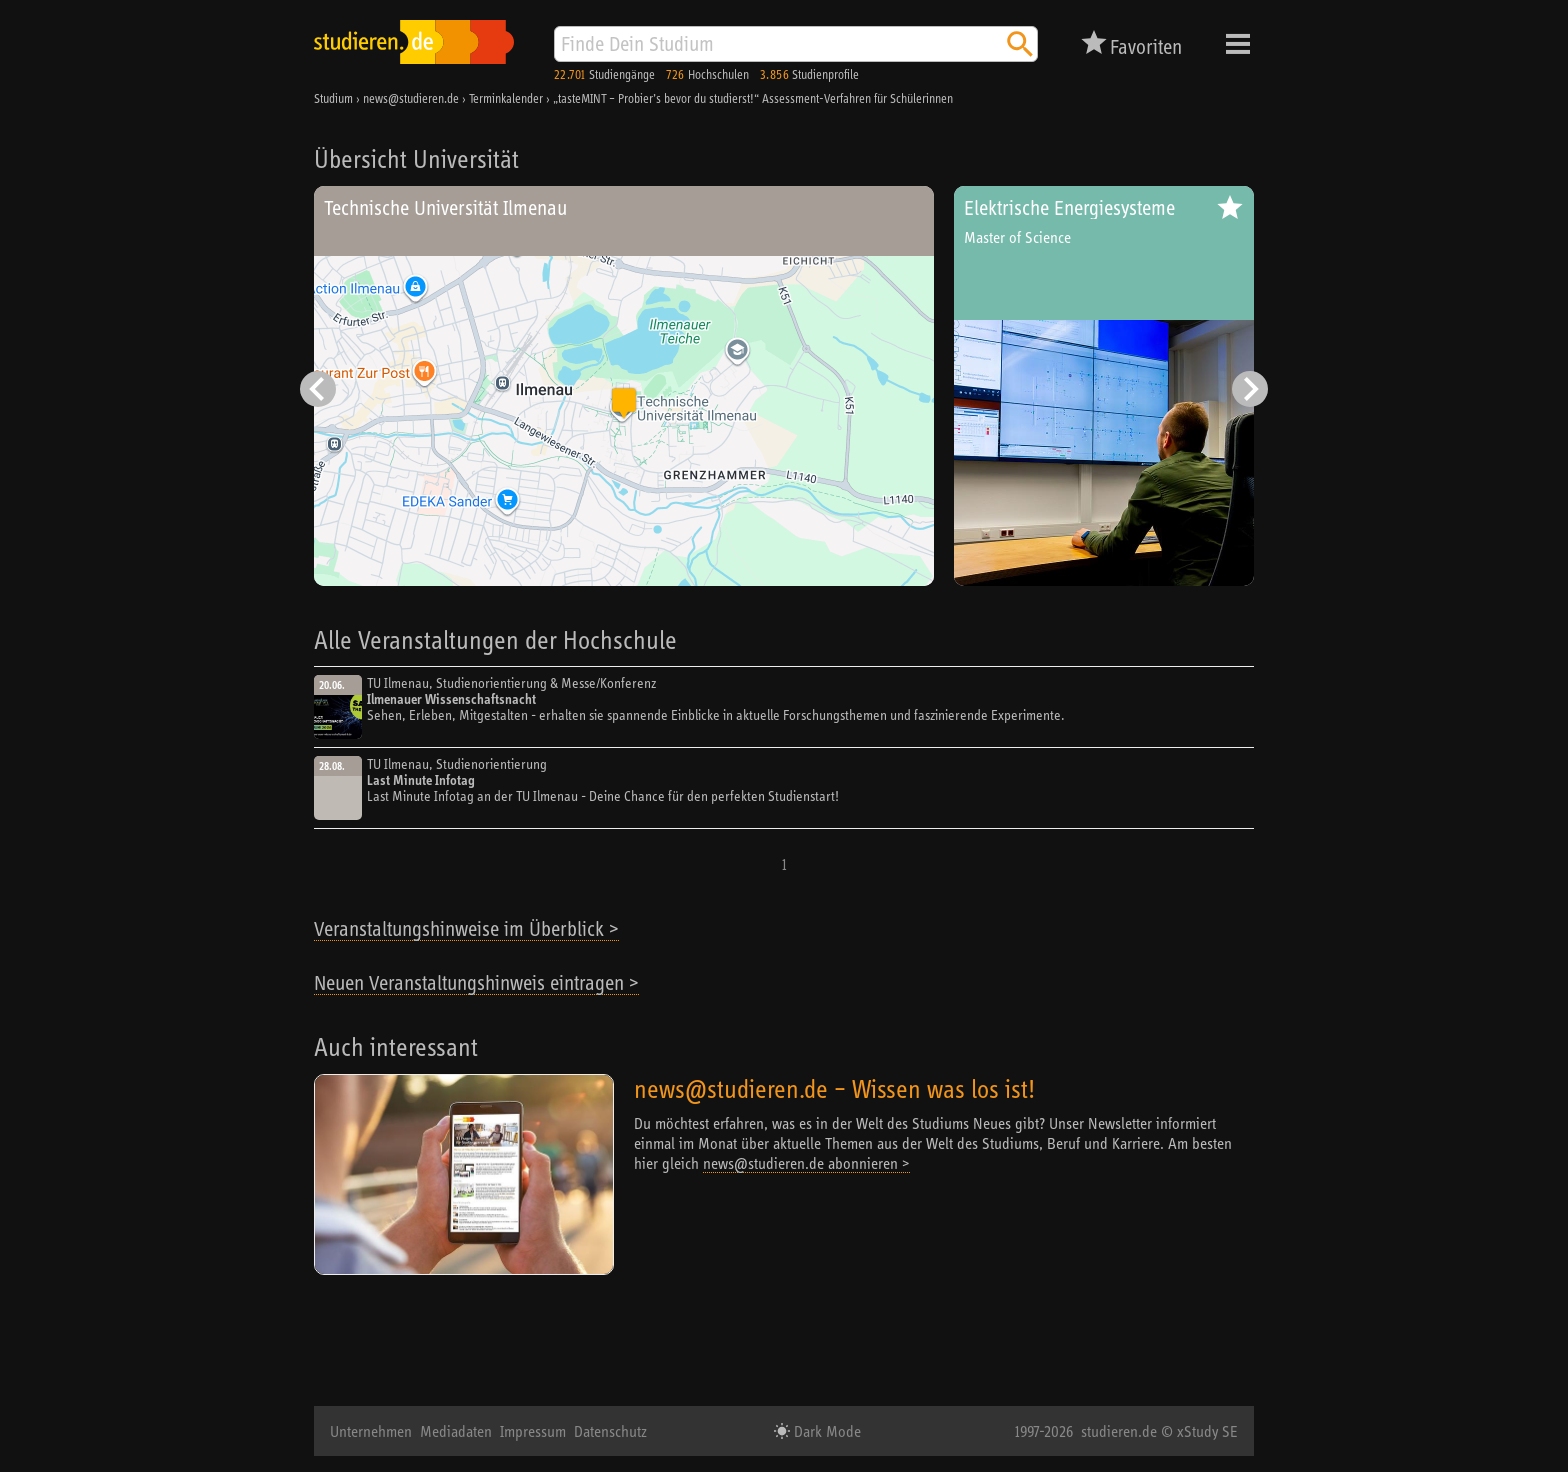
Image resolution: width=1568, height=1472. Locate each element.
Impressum (533, 1431)
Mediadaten (456, 1431)
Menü (1238, 44)
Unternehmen (371, 1431)
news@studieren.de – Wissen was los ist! (834, 1088)
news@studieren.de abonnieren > (806, 1163)
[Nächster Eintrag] (1250, 389)
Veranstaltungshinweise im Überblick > (466, 928)
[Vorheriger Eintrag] (318, 389)
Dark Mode (825, 1431)
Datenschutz (610, 1431)
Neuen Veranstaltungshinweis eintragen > (476, 982)
